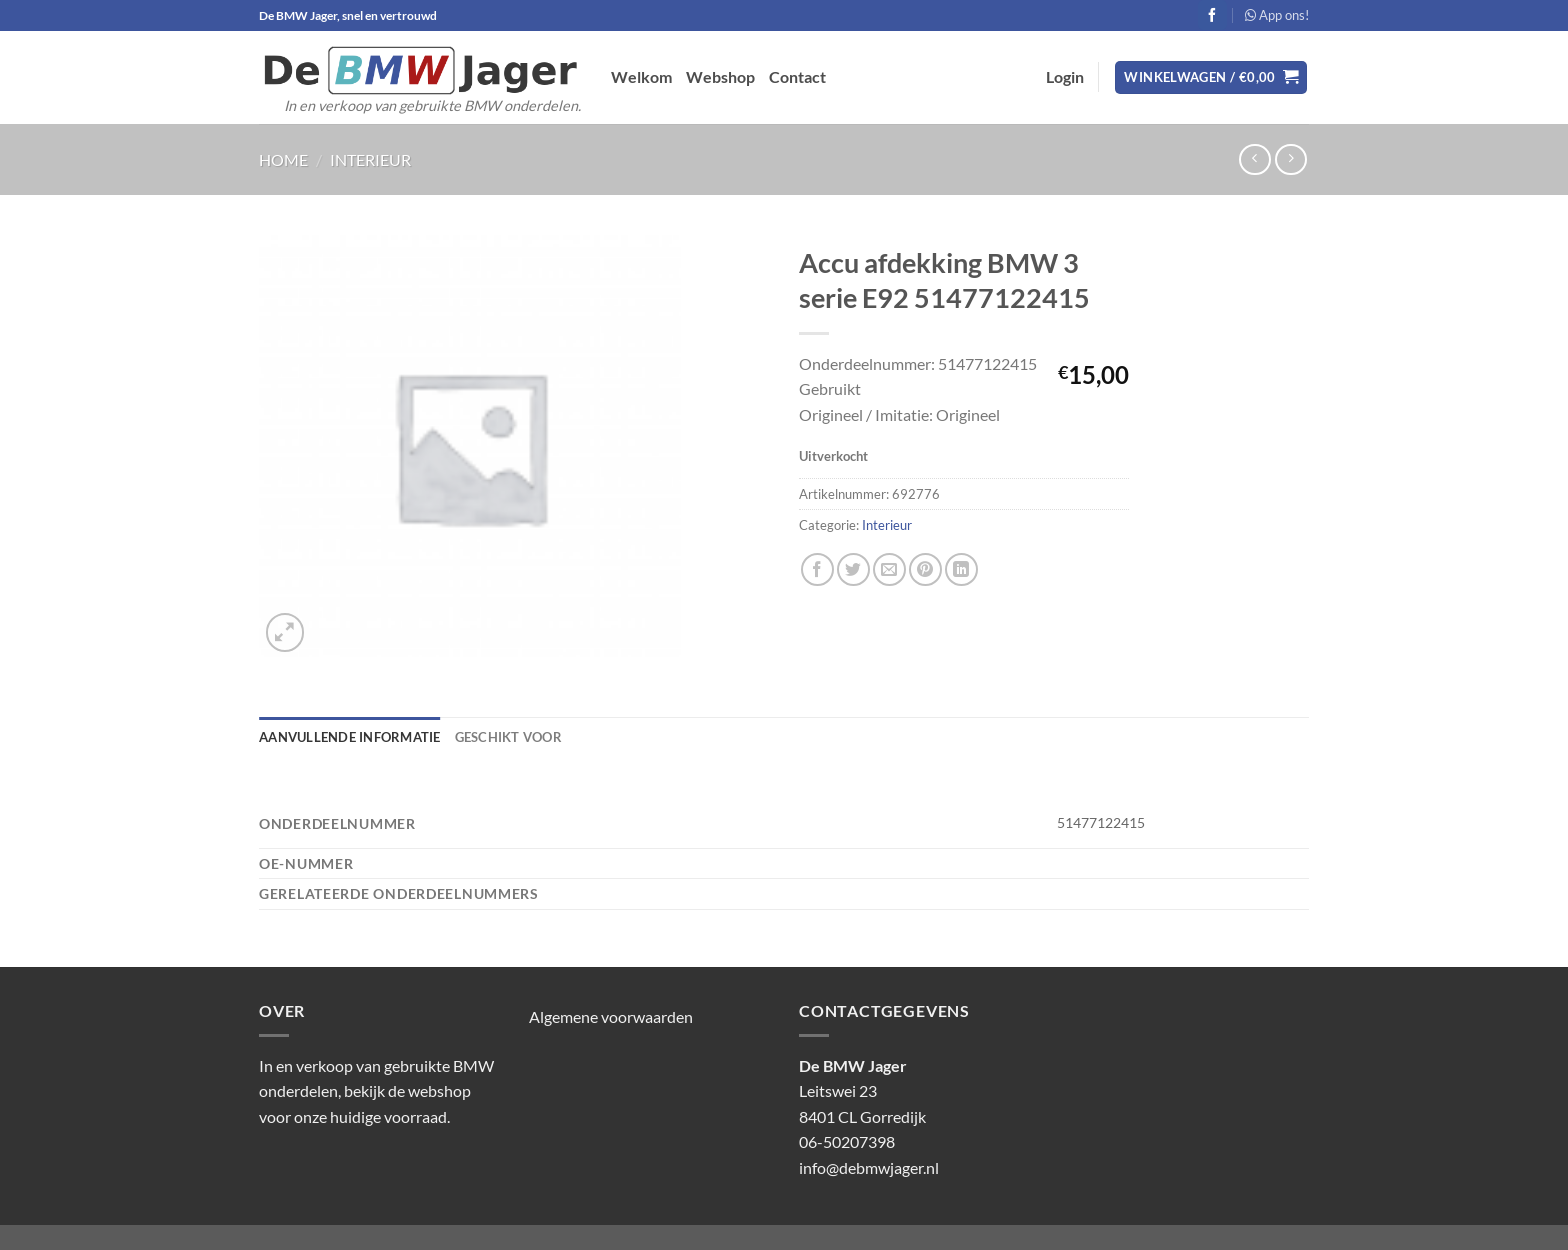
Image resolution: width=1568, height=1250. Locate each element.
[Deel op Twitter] (853, 569)
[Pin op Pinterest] (925, 569)
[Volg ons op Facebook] (1212, 15)
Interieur (370, 159)
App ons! (1277, 15)
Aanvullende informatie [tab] (350, 737)
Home (283, 159)
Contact (797, 76)
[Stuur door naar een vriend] (889, 569)
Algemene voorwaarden (611, 1016)
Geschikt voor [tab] (508, 737)
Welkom (641, 76)
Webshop (720, 76)
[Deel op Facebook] (817, 569)
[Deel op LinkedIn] (961, 569)
